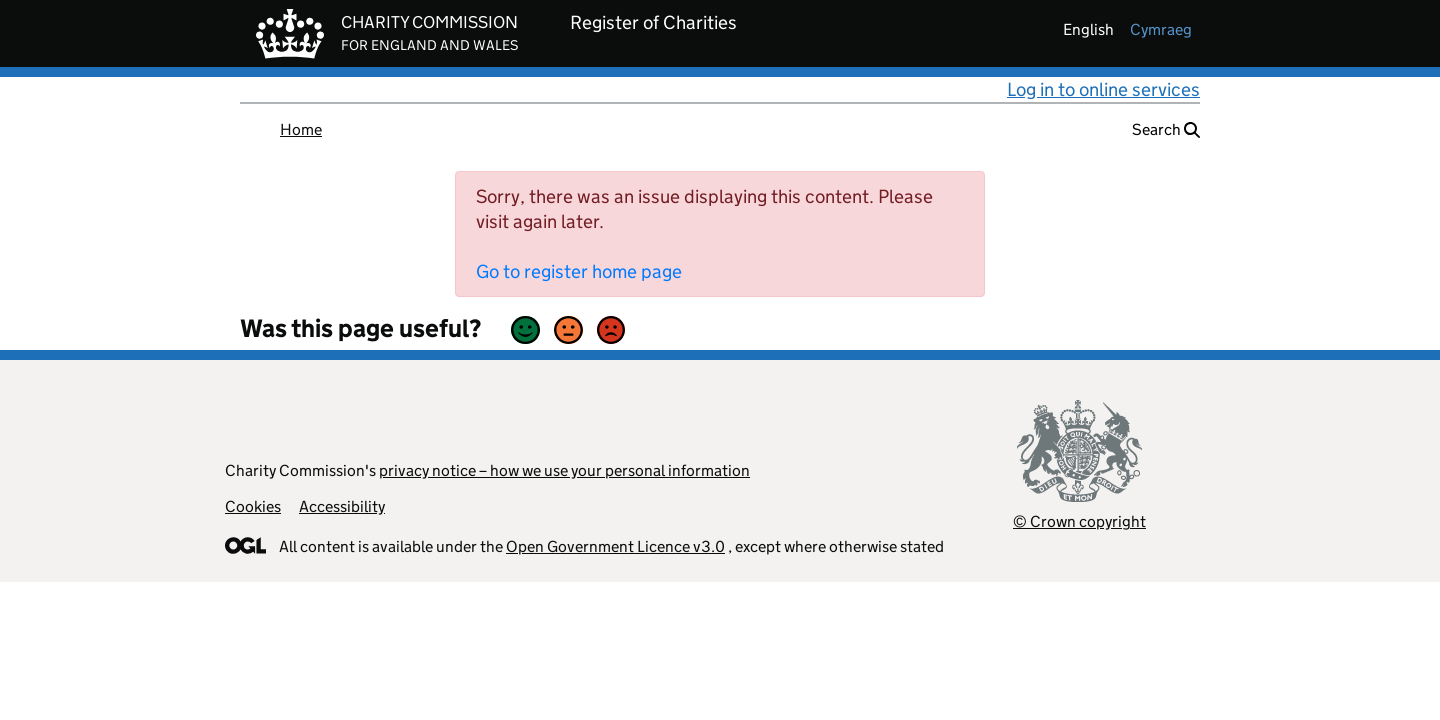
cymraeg (1161, 29)
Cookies (253, 506)
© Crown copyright (1079, 521)
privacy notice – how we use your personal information (564, 470)
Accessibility (342, 506)
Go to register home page (579, 271)
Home (301, 129)
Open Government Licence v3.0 (615, 546)
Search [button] (1166, 129)
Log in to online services (1103, 89)
